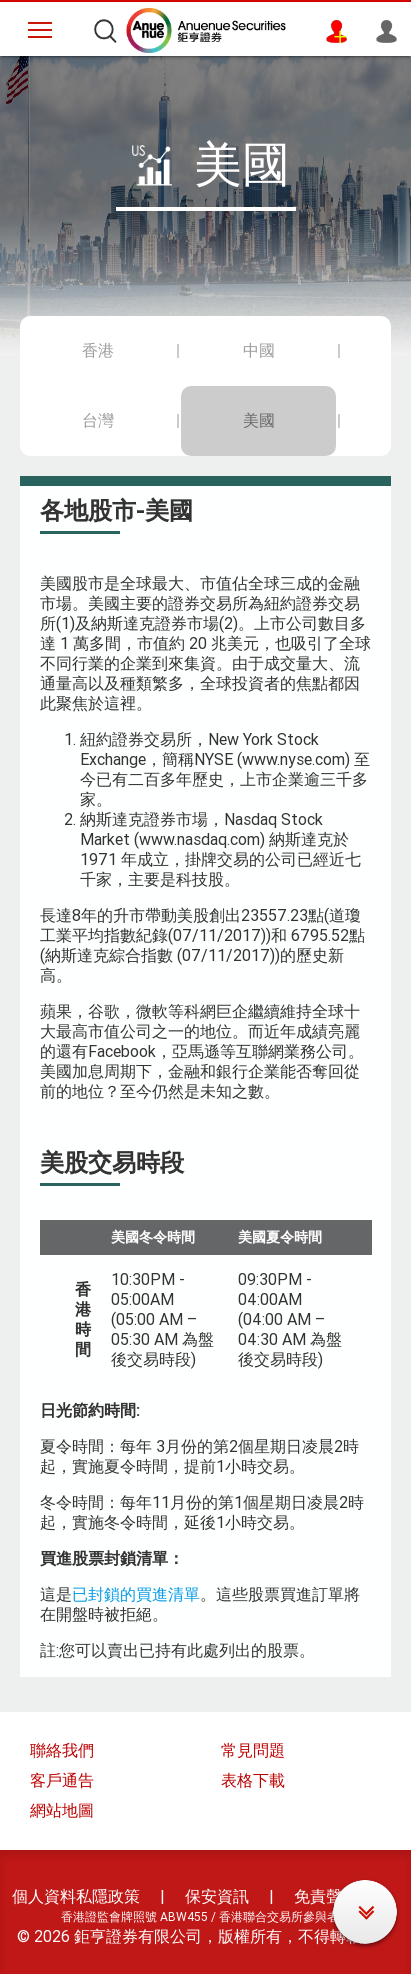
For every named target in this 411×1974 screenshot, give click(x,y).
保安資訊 (217, 1896)
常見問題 (253, 1750)
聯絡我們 (62, 1750)
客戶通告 (62, 1780)
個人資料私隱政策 (76, 1896)
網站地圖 (62, 1810)
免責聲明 (326, 1896)
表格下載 (253, 1780)
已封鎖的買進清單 (136, 1594)
